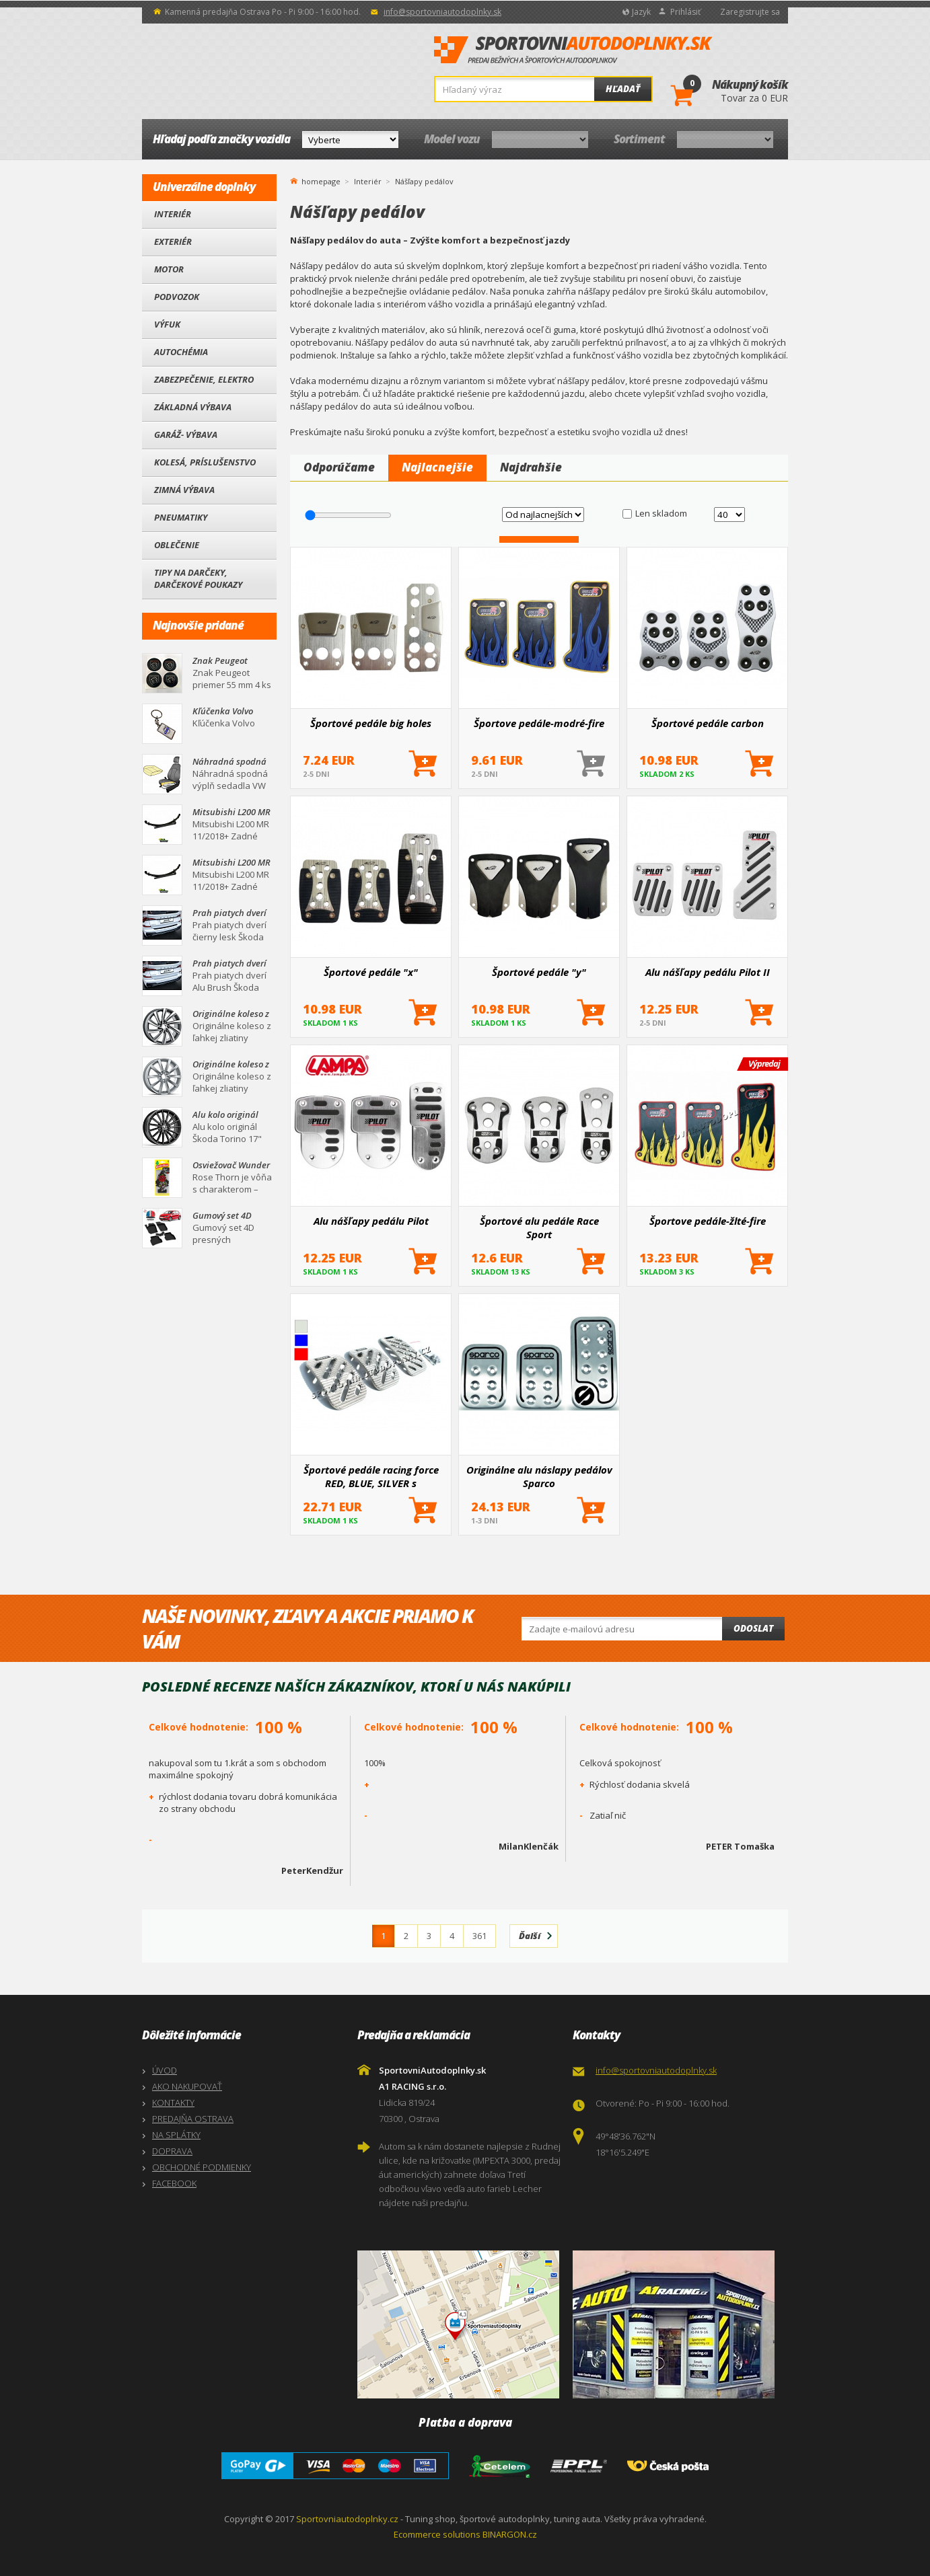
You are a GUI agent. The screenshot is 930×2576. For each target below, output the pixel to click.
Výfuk (167, 324)
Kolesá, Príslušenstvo (205, 462)
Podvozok (176, 297)
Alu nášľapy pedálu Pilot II (707, 972)
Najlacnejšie (437, 467)
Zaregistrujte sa (750, 11)
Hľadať (623, 89)
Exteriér (173, 241)
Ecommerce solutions (437, 2534)
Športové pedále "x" (371, 972)
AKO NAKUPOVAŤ (187, 2086)
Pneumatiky (180, 517)
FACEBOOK (174, 2183)
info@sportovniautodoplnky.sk (442, 11)
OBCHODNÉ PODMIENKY (201, 2167)
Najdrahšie (531, 467)
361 (479, 1936)
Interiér (172, 214)
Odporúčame (339, 467)
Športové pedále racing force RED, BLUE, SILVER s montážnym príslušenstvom (371, 1476)
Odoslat (753, 1628)
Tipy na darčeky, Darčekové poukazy (198, 578)
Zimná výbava (184, 490)
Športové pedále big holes (370, 723)
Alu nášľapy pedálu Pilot (371, 1220)
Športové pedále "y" (539, 972)
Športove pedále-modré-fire (539, 723)
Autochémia (181, 352)
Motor (169, 269)
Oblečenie (176, 545)
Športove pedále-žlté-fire (707, 1220)
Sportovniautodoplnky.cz (347, 2519)
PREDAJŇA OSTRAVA (193, 2119)
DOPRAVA (172, 2151)
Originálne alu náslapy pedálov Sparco (539, 1476)
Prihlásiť (685, 11)
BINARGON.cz (509, 2534)
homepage (321, 180)
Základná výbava (192, 407)
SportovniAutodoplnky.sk (573, 50)
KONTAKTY (173, 2102)
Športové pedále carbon (707, 723)
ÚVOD (164, 2070)
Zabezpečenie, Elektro (204, 379)
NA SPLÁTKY (176, 2135)
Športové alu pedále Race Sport (539, 1227)
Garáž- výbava (185, 434)
